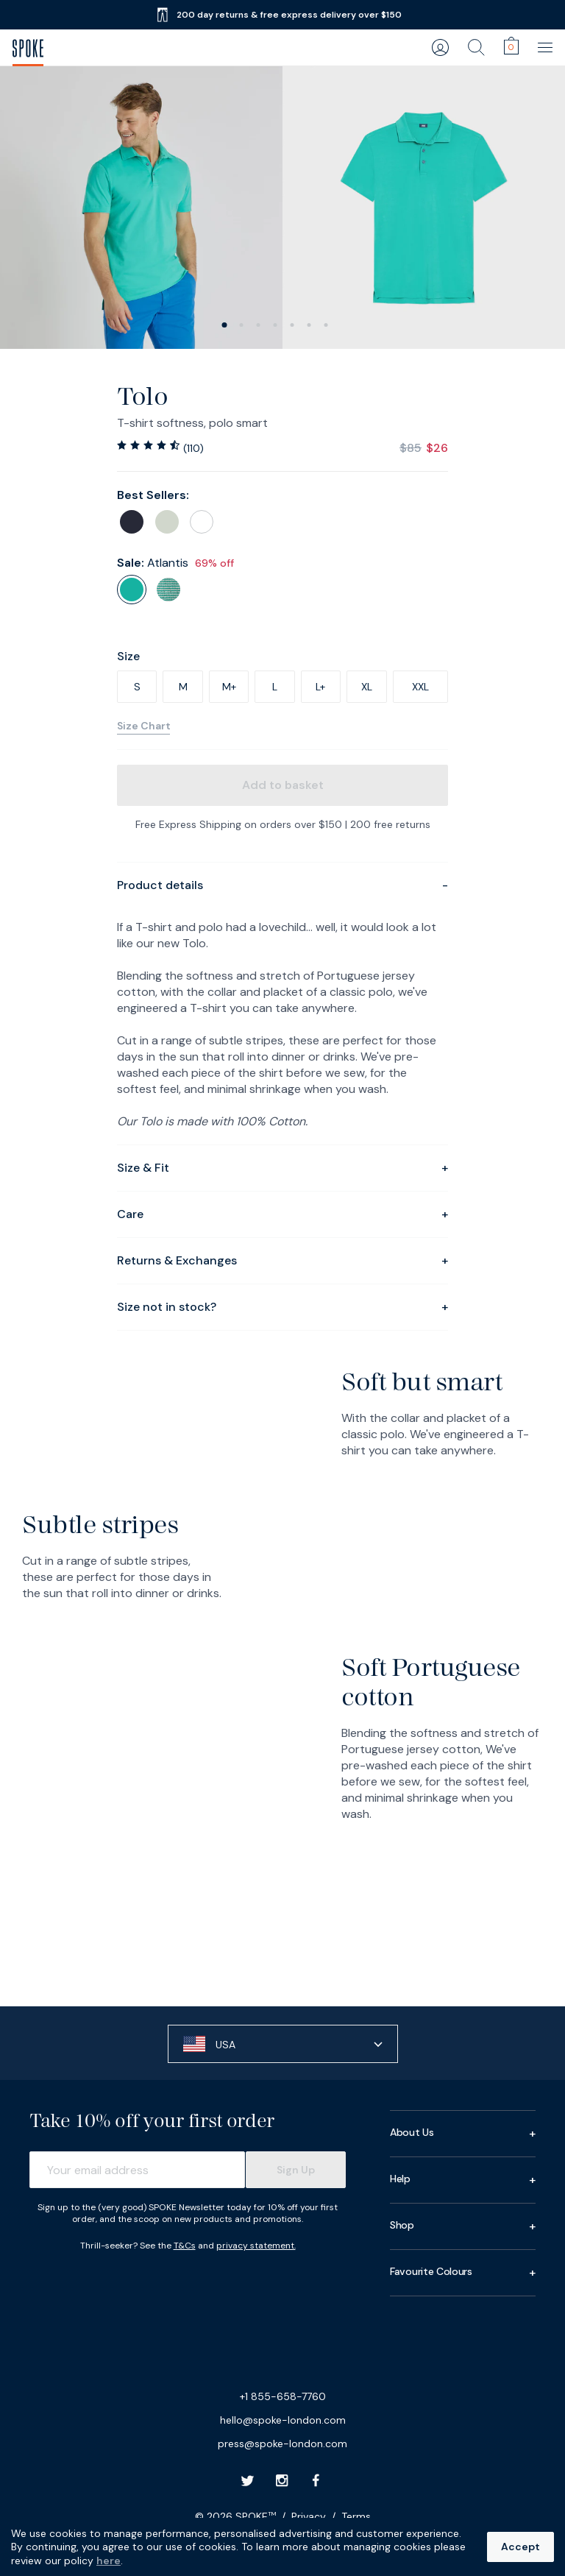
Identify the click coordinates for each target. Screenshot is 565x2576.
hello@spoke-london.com (283, 2420)
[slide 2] (258, 325)
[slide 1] (242, 325)
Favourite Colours (463, 2273)
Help (463, 2180)
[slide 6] (326, 325)
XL (366, 686)
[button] (283, 2044)
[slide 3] (275, 325)
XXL (420, 686)
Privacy (308, 2516)
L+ (320, 686)
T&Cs (185, 2245)
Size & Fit (282, 1168)
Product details (282, 885)
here (108, 2560)
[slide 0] (224, 325)
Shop (463, 2226)
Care (282, 1214)
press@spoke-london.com (282, 2443)
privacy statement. (256, 2245)
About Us (463, 2134)
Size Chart (144, 725)
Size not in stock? (282, 1307)
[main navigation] (546, 47)
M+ (229, 686)
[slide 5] (309, 325)
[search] (476, 47)
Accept (520, 2546)
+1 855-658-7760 (283, 2396)
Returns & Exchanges (282, 1261)
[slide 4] (292, 325)
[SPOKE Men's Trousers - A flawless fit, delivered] (28, 47)
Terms (356, 2516)
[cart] (511, 46)
